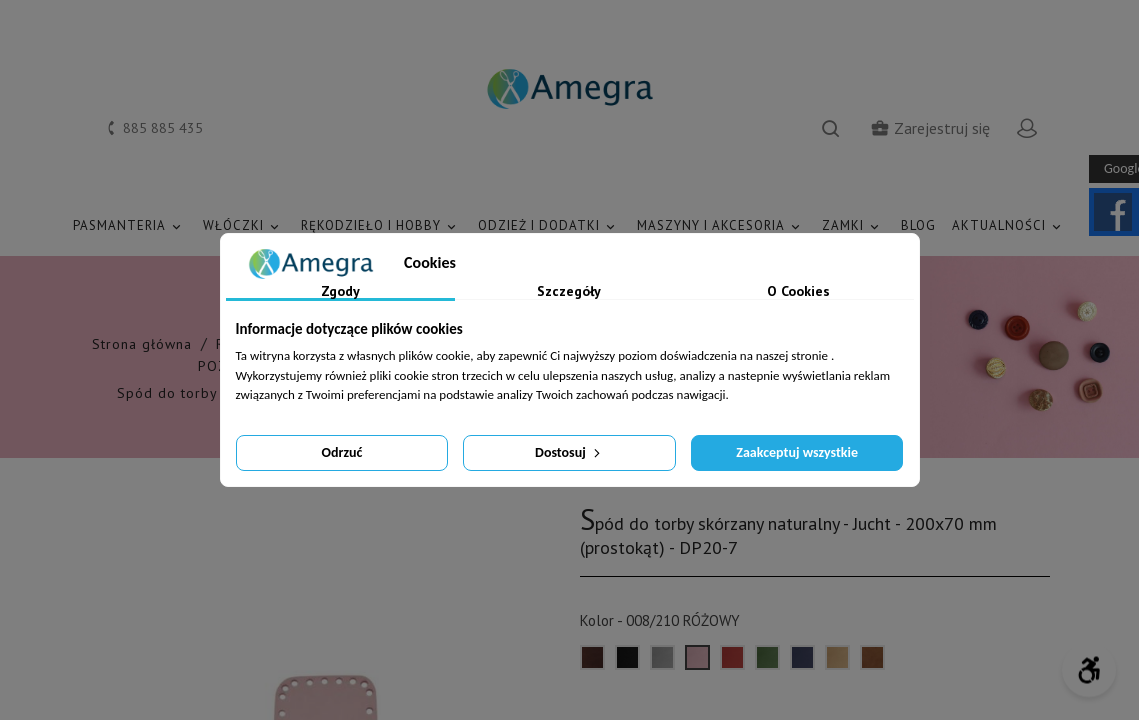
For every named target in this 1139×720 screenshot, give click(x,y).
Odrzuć (341, 452)
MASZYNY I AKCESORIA (721, 226)
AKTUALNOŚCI (1009, 226)
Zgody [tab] (340, 292)
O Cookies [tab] (798, 292)
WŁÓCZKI (244, 226)
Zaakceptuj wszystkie (797, 452)
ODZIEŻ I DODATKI (549, 226)
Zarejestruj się (930, 128)
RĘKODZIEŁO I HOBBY (381, 226)
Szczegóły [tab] (569, 292)
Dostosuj (569, 452)
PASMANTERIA (130, 226)
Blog (918, 225)
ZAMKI (853, 226)
